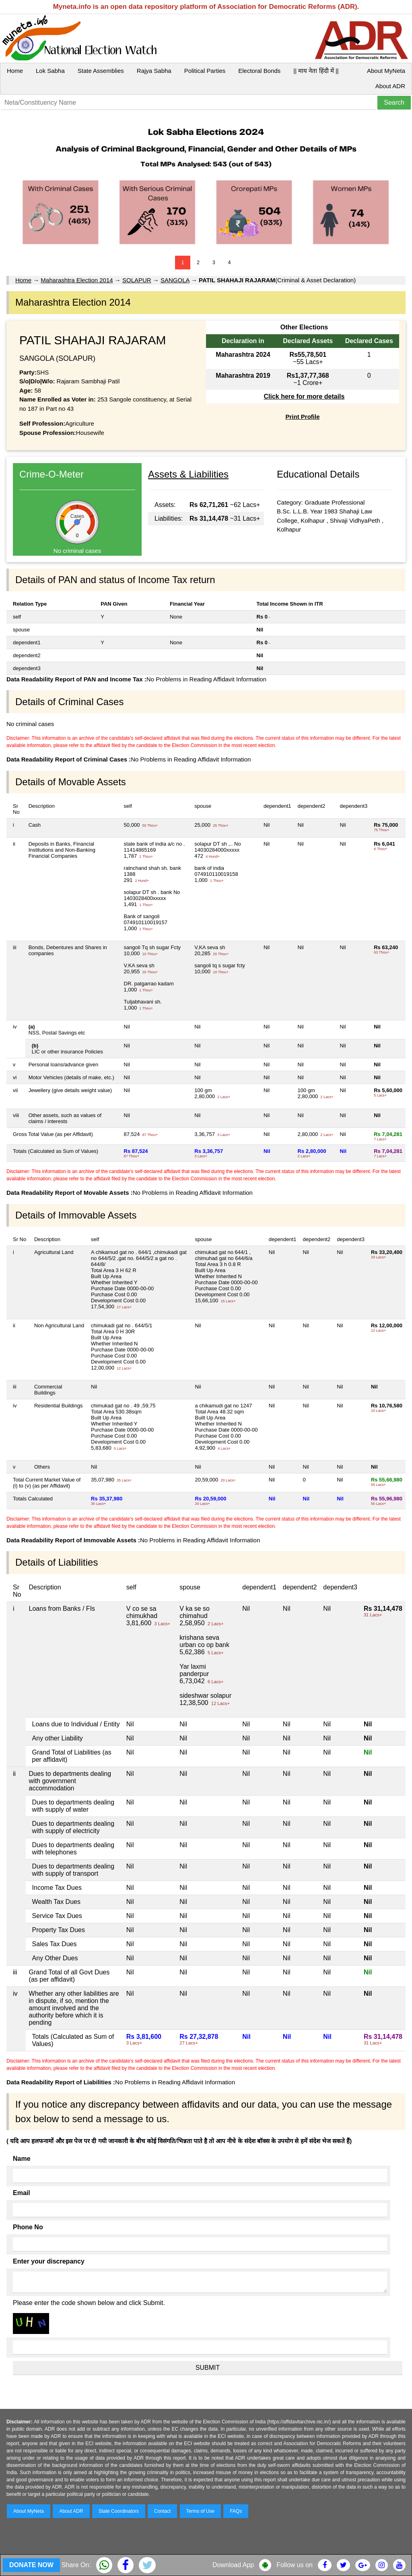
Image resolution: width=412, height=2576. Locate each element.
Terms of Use (200, 2511)
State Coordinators (119, 2511)
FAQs (236, 2511)
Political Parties (205, 70)
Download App (233, 2565)
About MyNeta (386, 70)
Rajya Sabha (154, 70)
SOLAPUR (136, 280)
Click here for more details (304, 396)
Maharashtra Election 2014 (77, 280)
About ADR (390, 86)
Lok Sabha (50, 70)
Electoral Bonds (259, 70)
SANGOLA (175, 280)
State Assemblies (101, 70)
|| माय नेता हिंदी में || (315, 70)
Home (15, 70)
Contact (162, 2511)
